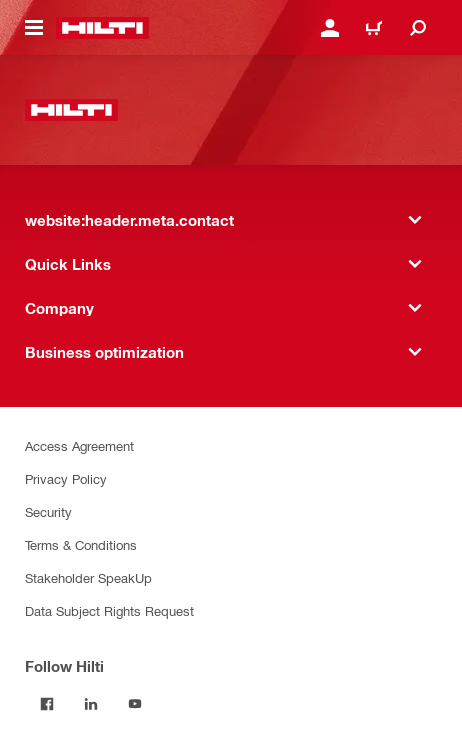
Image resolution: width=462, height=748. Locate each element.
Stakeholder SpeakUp (88, 577)
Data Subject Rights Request (109, 610)
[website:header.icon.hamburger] (34, 28)
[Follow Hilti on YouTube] (135, 704)
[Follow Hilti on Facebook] (47, 704)
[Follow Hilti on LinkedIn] (91, 704)
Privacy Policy (66, 478)
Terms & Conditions (81, 544)
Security (48, 511)
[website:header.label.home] (102, 28)
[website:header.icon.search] (418, 28)
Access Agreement (79, 445)
